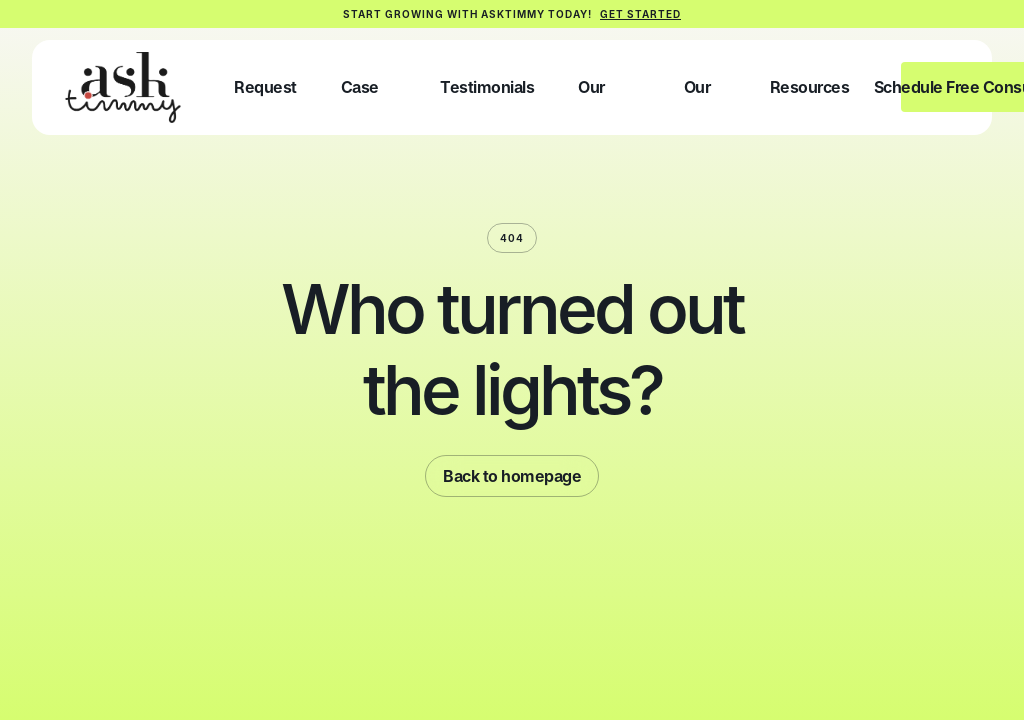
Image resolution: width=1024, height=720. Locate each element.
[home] (123, 87)
